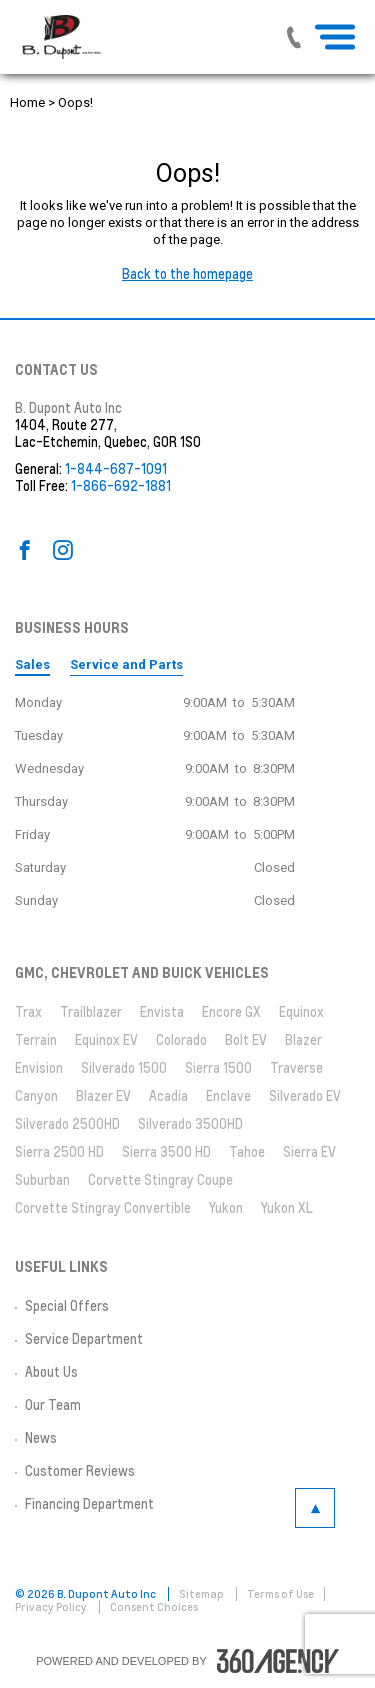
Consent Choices (154, 1607)
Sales (32, 664)
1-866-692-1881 (121, 486)
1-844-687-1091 (116, 469)
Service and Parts (126, 664)
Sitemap (202, 1594)
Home (27, 102)
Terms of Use (280, 1594)
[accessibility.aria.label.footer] (278, 1661)
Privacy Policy (52, 1607)
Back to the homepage (187, 274)
